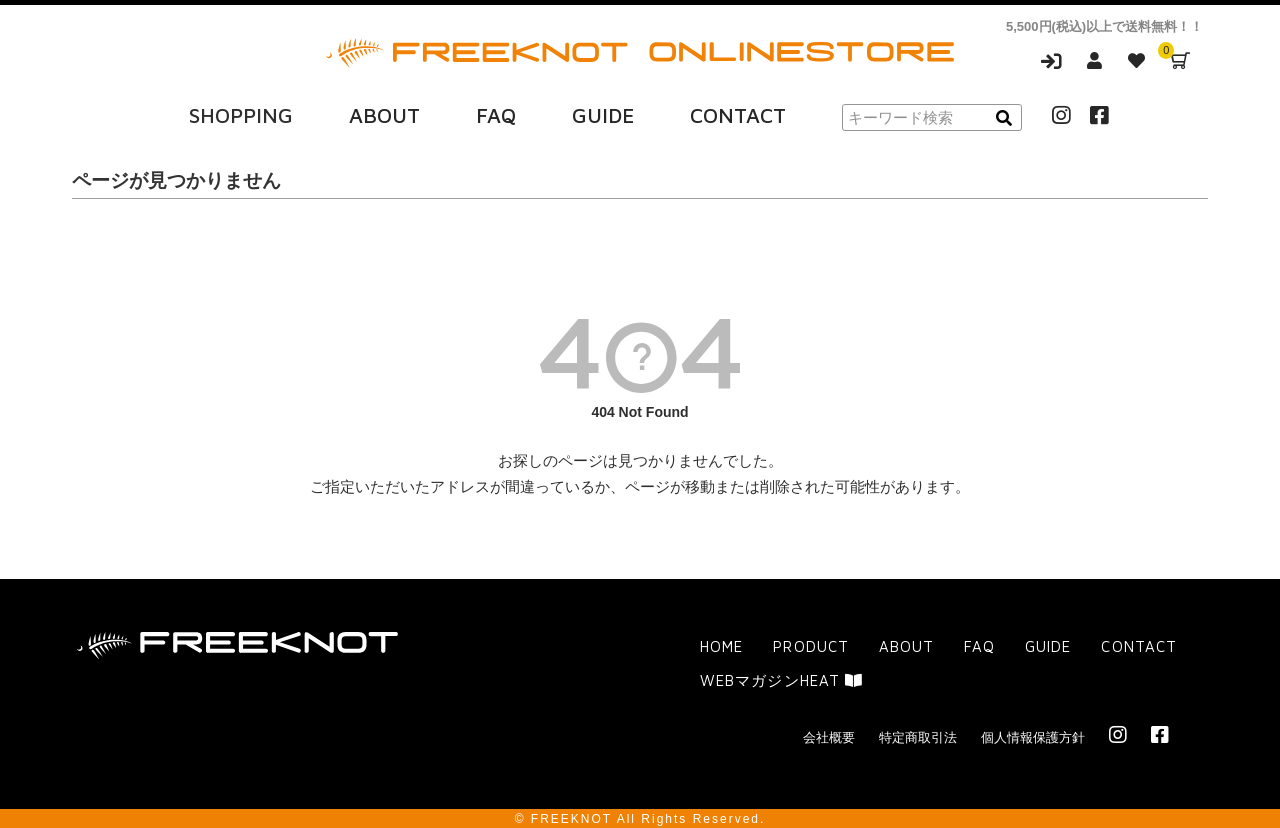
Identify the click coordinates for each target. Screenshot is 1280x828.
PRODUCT (810, 645)
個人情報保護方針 (1033, 735)
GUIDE (603, 113)
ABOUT (384, 113)
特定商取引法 (918, 735)
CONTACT (738, 113)
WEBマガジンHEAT (781, 678)
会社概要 (829, 735)
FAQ (496, 113)
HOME (721, 645)
